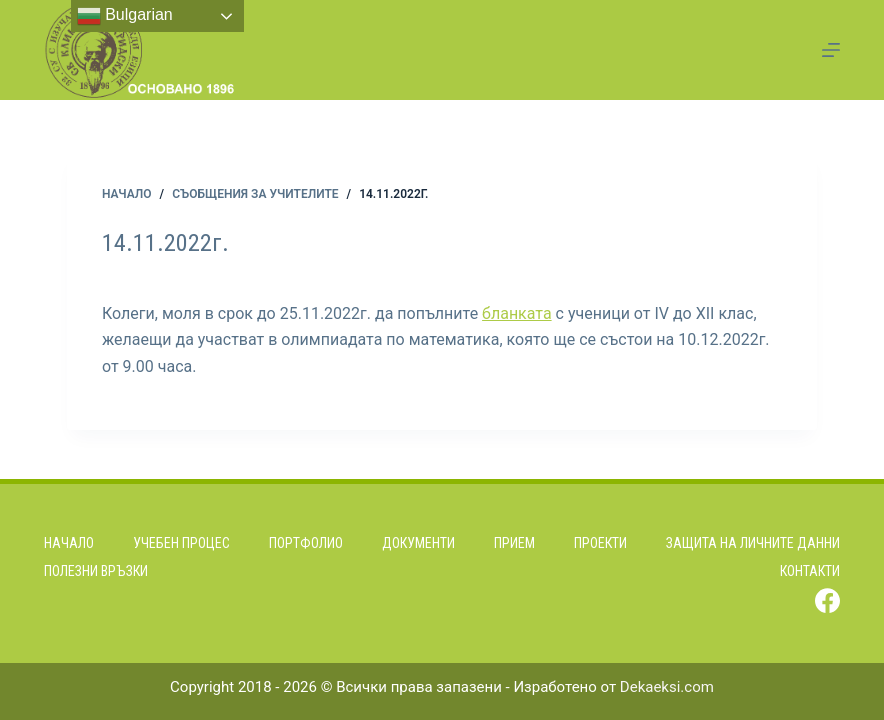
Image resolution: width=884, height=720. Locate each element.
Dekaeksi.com (667, 687)
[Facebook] (827, 600)
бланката (517, 313)
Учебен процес (181, 543)
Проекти (600, 543)
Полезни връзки (96, 571)
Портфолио (306, 543)
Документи (418, 543)
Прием (514, 543)
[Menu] (831, 50)
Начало (69, 543)
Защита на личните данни (753, 543)
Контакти (810, 571)
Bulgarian (125, 16)
